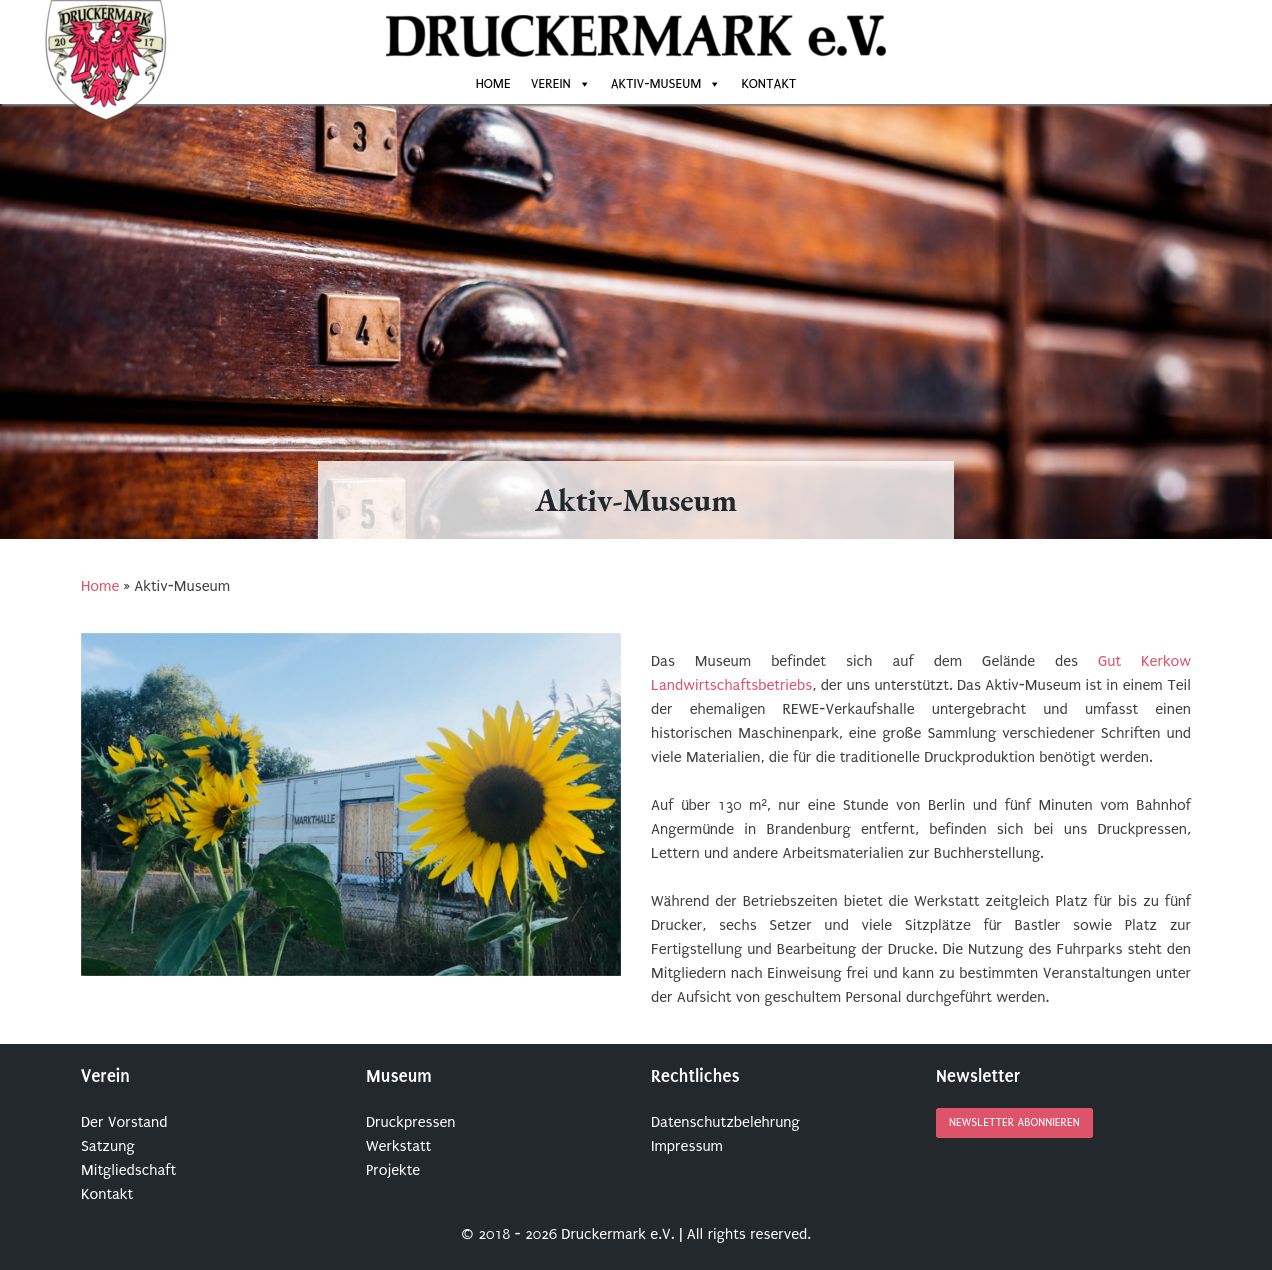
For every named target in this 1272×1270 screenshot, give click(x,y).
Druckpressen (411, 1122)
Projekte (393, 1170)
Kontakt (768, 83)
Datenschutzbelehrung (725, 1122)
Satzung (108, 1146)
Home (493, 83)
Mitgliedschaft (128, 1170)
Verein (551, 83)
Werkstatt (398, 1146)
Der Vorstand (124, 1122)
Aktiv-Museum (656, 83)
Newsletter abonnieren (1014, 1123)
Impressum (687, 1146)
